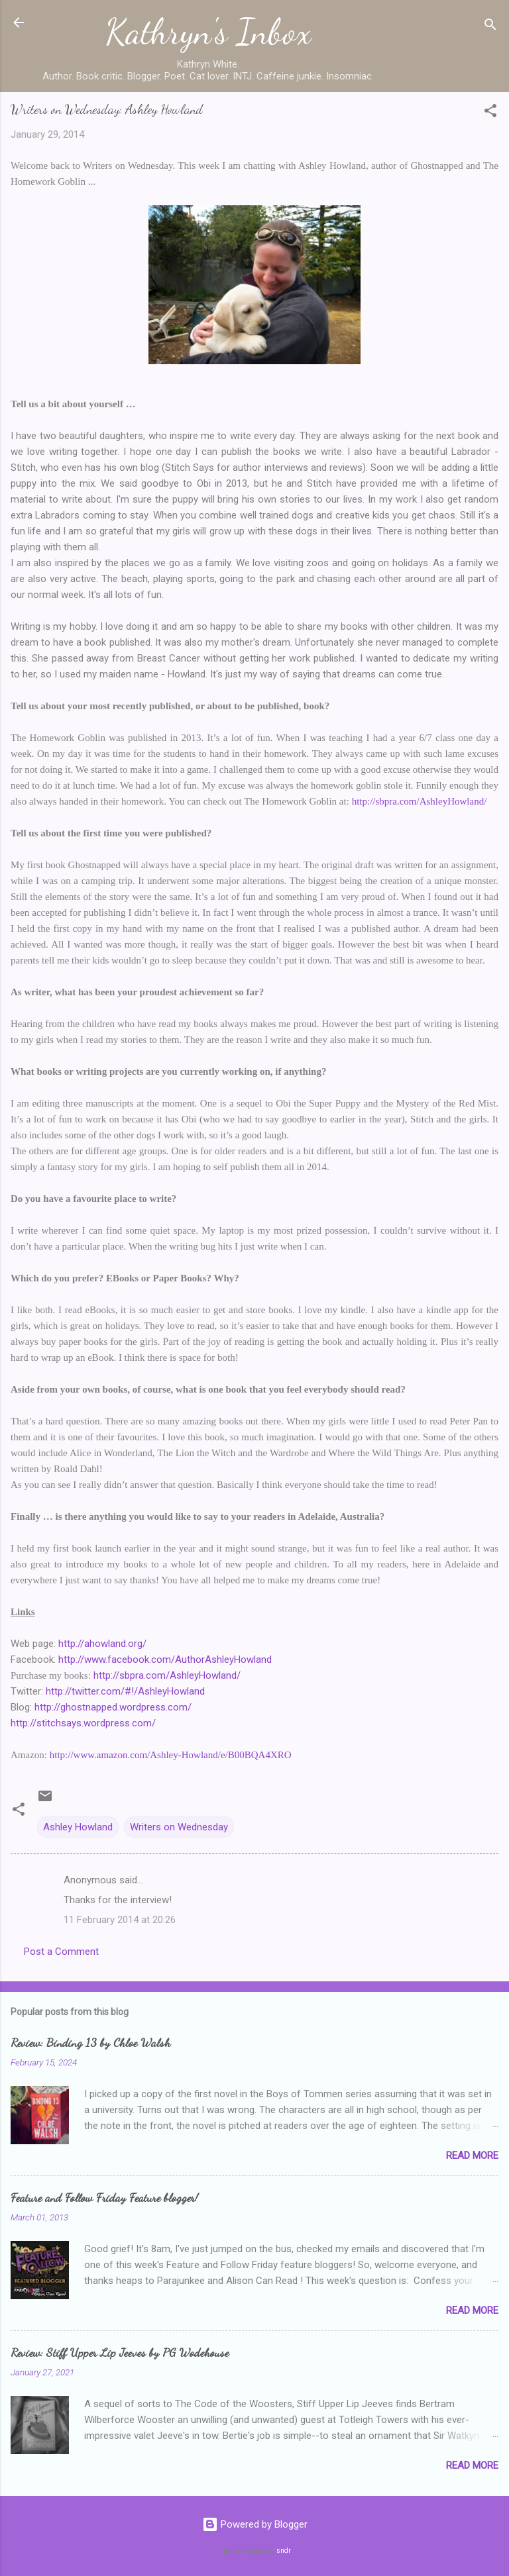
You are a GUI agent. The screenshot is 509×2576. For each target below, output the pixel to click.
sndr (283, 2550)
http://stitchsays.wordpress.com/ (83, 1723)
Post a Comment (61, 1951)
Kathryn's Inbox (208, 32)
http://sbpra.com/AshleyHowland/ (167, 1675)
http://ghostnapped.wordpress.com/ (113, 1707)
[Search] (490, 27)
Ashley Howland (78, 1827)
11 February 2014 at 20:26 (120, 1920)
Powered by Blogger (255, 2524)
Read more (472, 2155)
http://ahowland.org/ (102, 1644)
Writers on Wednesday (179, 1827)
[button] (490, 113)
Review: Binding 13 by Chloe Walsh (90, 2042)
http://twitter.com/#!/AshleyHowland (125, 1691)
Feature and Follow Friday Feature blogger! (104, 2197)
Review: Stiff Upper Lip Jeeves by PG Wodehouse (120, 2352)
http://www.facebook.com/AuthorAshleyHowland (165, 1659)
